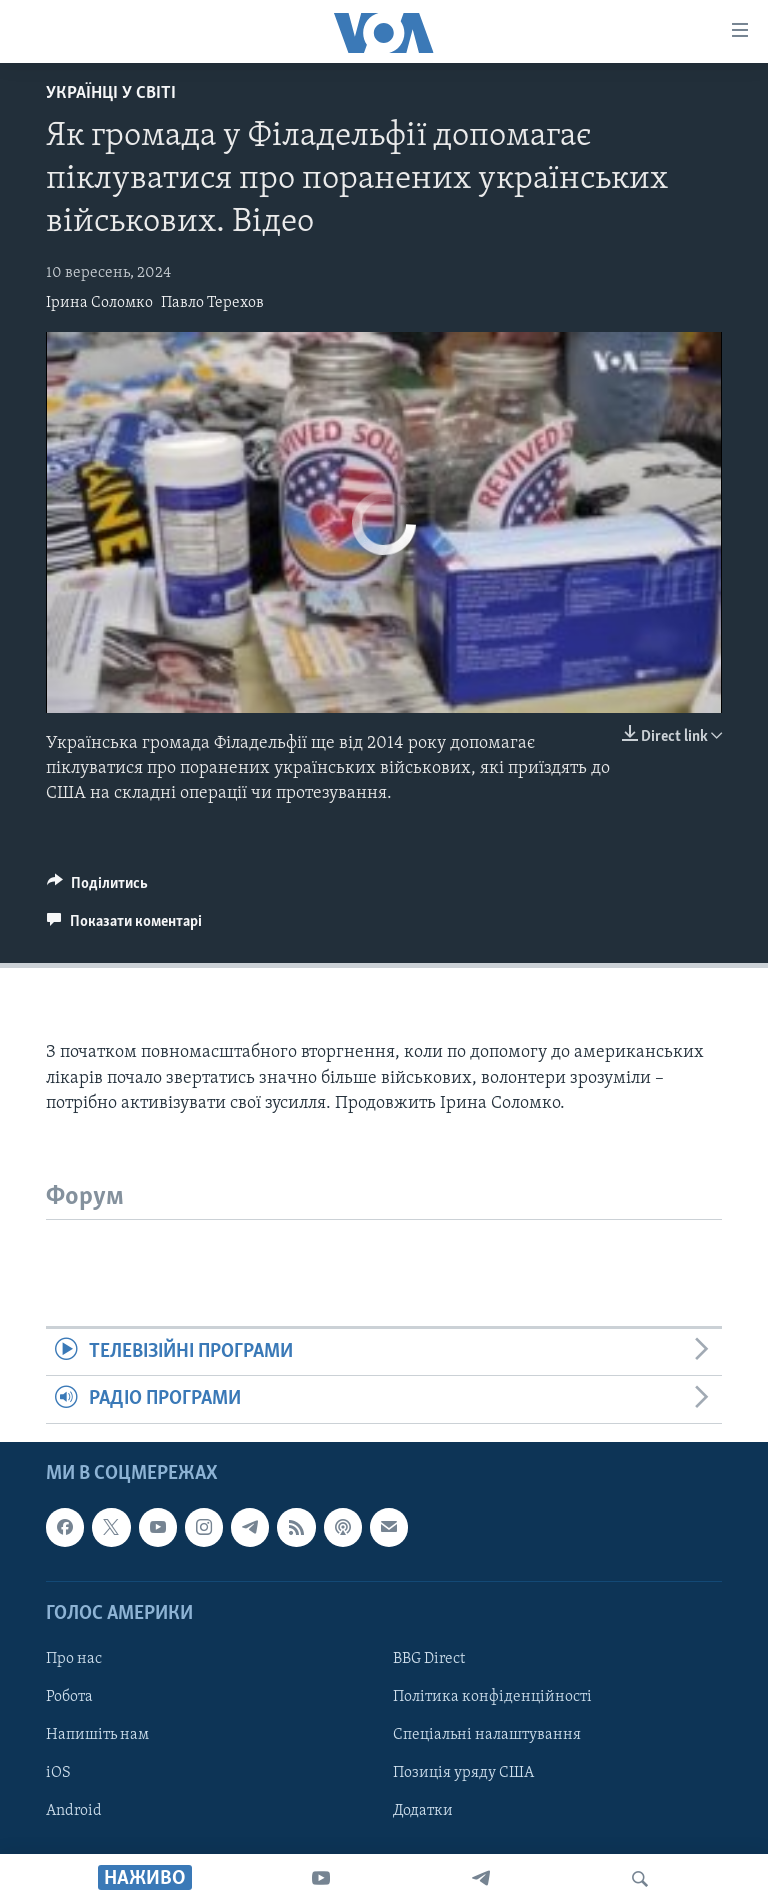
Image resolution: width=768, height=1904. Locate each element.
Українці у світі (111, 93)
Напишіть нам (97, 1735)
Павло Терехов (212, 303)
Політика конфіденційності (492, 1697)
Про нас (74, 1659)
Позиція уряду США (463, 1773)
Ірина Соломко (99, 303)
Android (74, 1811)
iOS (58, 1773)
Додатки (423, 1811)
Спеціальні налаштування (487, 1735)
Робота (69, 1697)
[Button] (97, 888)
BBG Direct (429, 1659)
